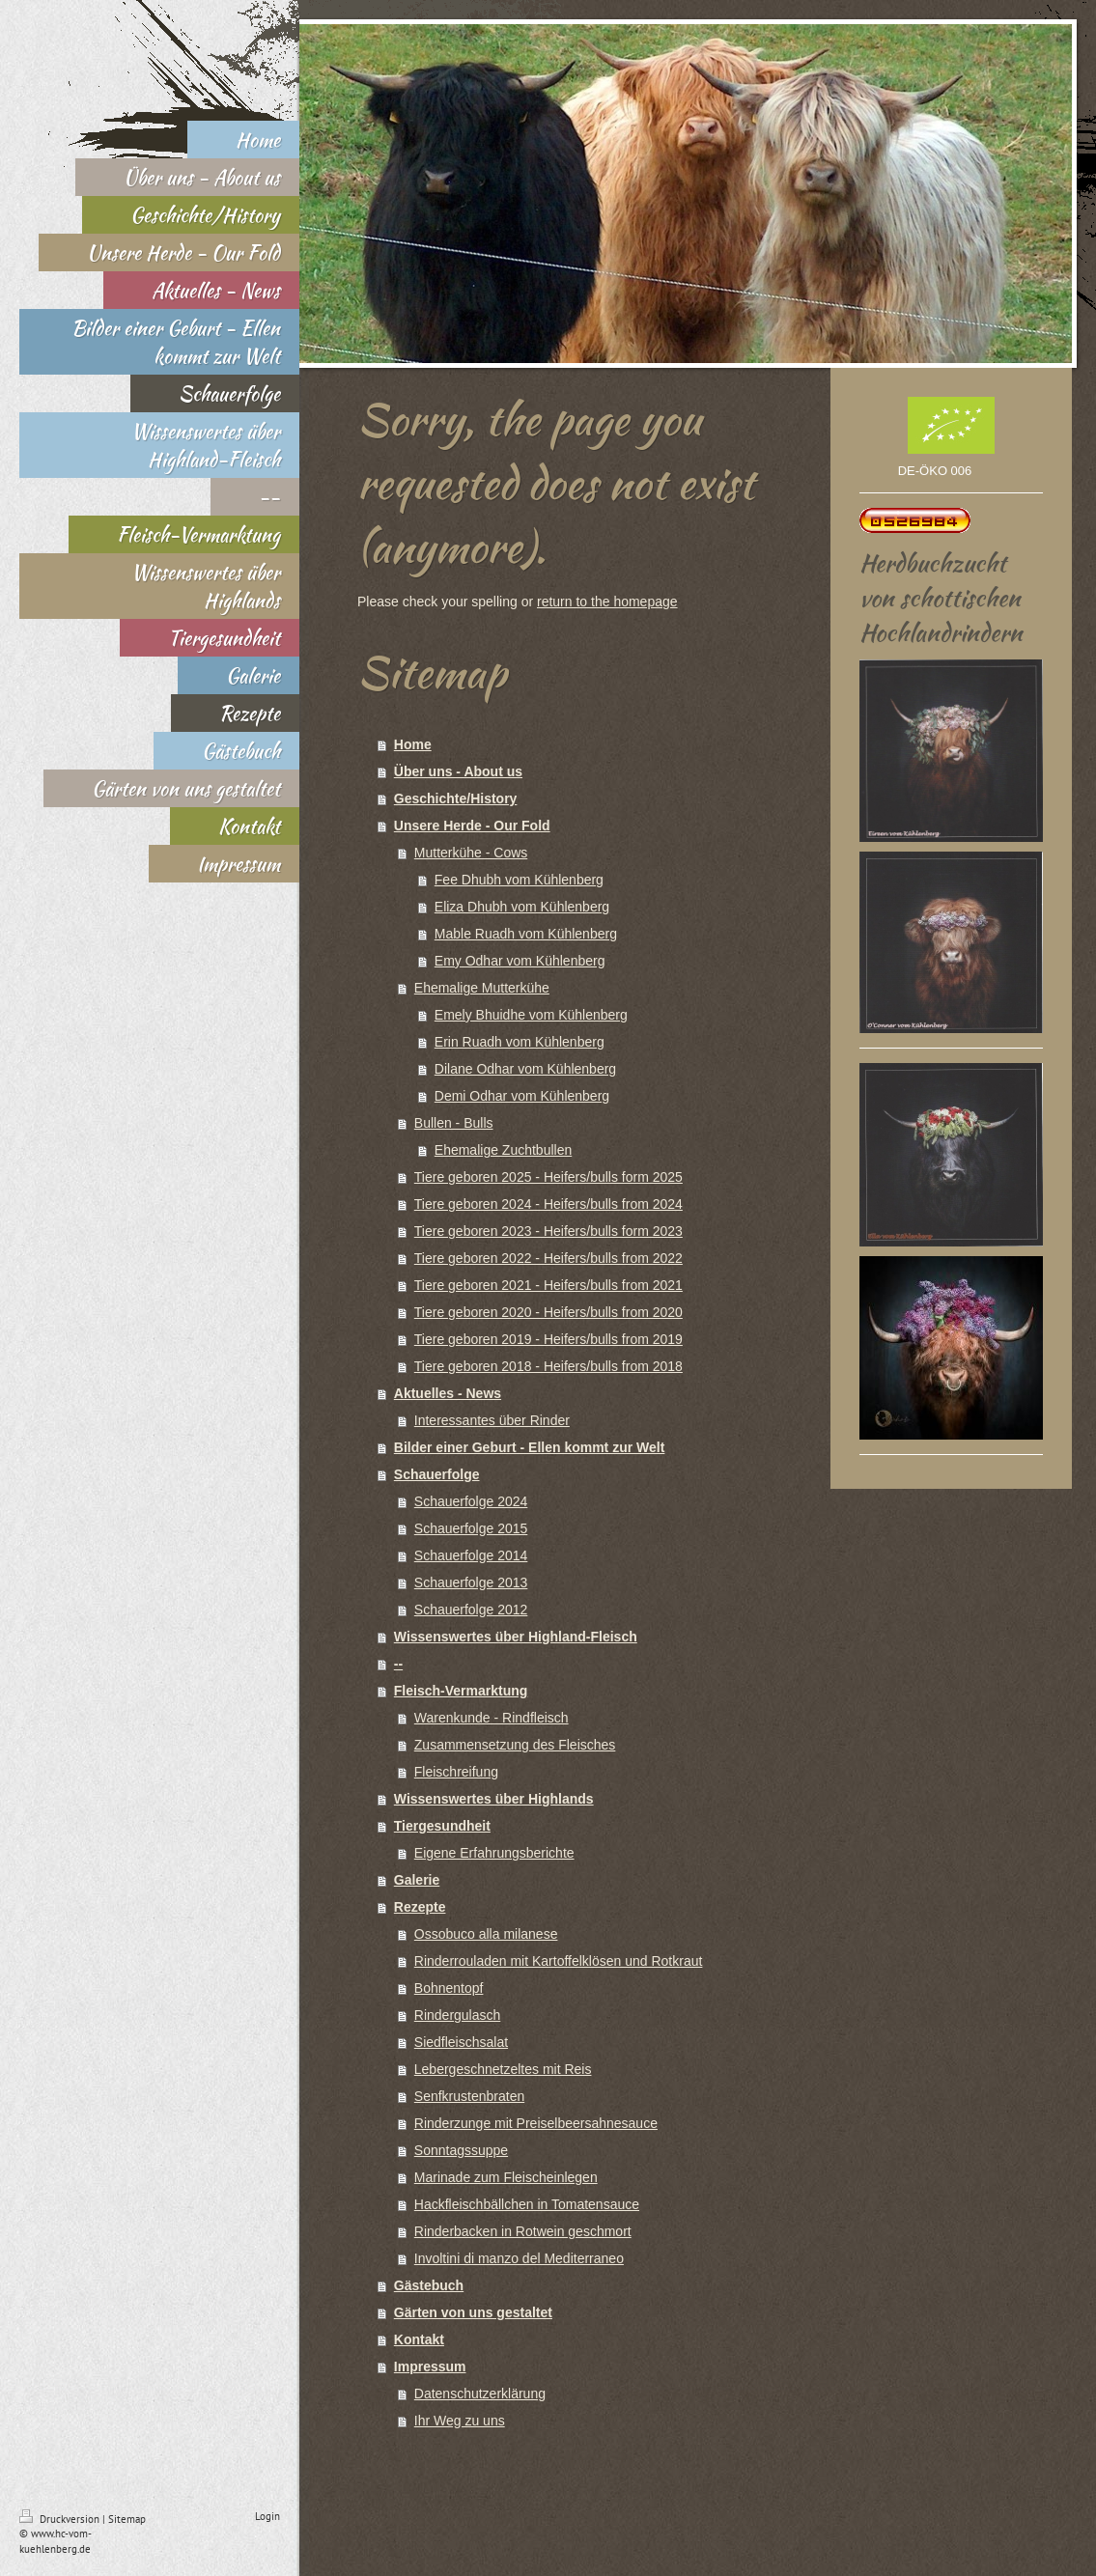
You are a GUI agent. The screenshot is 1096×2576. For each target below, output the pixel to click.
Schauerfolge (437, 1474)
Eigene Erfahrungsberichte (494, 1853)
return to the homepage (607, 601)
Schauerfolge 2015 (471, 1528)
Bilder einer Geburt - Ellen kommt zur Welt (529, 1447)
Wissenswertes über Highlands (494, 1798)
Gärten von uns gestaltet (473, 2312)
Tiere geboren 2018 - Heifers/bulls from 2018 (548, 1366)
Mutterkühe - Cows (470, 852)
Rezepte (420, 1907)
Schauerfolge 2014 (471, 1555)
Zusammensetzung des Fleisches (515, 1744)
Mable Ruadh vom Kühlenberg (526, 933)
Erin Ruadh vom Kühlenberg (519, 1042)
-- (398, 1663)
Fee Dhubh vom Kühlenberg (519, 879)
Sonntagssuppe (461, 2150)
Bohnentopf (449, 1988)
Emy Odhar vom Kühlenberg (520, 960)
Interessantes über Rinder (492, 1420)
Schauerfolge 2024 (471, 1501)
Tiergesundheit (442, 1826)
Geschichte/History (456, 798)
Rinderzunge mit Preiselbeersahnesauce (536, 2123)
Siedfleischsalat (461, 2042)
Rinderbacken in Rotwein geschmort (523, 2231)
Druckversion (60, 2519)
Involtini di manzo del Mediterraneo (519, 2258)
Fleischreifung (456, 1771)
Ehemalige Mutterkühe (481, 987)
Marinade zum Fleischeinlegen (506, 2177)
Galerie (416, 1880)
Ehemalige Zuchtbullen (503, 1150)
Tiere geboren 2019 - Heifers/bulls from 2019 (548, 1339)
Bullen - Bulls (453, 1123)
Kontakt (419, 2339)
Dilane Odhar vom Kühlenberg (525, 1069)
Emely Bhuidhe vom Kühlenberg (531, 1014)
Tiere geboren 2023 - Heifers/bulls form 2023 (548, 1231)
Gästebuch (429, 2285)
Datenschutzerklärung (480, 2393)
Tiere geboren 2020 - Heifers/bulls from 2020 (548, 1312)
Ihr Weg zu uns (459, 2420)
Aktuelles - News (447, 1393)
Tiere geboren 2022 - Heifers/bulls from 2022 (548, 1258)
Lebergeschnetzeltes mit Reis (503, 2069)
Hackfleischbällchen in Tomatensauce (526, 2204)
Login (267, 2516)
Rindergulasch (457, 2015)
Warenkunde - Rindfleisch (491, 1717)
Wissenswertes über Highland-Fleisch (515, 1636)
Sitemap (127, 2519)
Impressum (430, 2366)
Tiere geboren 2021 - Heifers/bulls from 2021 (548, 1285)
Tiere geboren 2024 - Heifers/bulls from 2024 (548, 1204)
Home (413, 744)
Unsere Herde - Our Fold (472, 825)
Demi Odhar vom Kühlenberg (522, 1096)
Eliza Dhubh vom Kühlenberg (522, 906)
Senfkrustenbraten (469, 2096)
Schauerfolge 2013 (471, 1582)
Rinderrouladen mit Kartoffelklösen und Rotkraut (558, 1961)
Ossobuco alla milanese (486, 1934)
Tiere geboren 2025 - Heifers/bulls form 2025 (548, 1177)
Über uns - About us (458, 771)
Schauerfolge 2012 (471, 1609)
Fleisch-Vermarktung (461, 1690)
